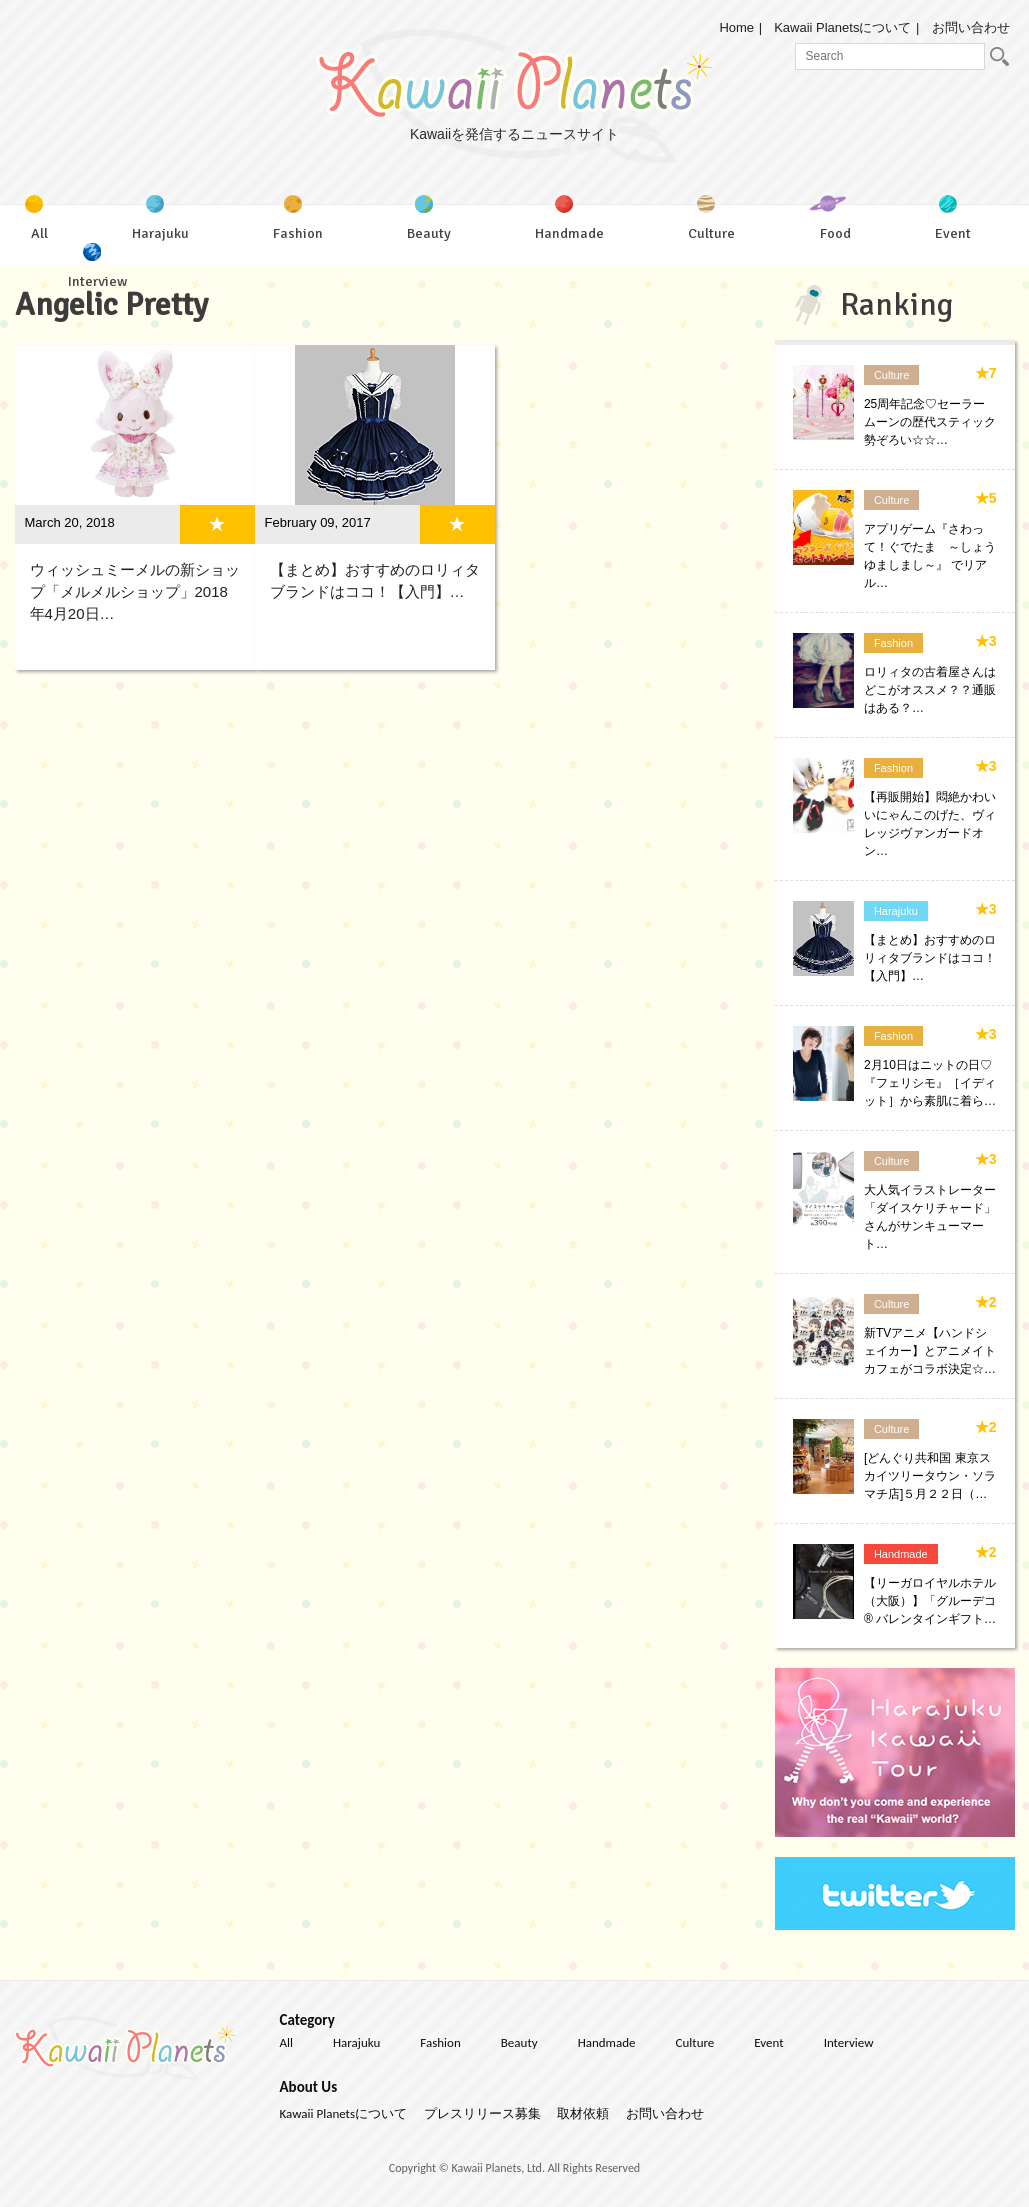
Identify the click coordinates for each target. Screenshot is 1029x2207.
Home (736, 27)
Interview (849, 2042)
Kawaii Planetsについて (842, 27)
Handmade (901, 1554)
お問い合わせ (971, 27)
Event (768, 2042)
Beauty (519, 2042)
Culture (891, 375)
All (287, 2042)
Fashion (893, 643)
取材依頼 (583, 2113)
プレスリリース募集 (482, 2113)
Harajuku (896, 911)
